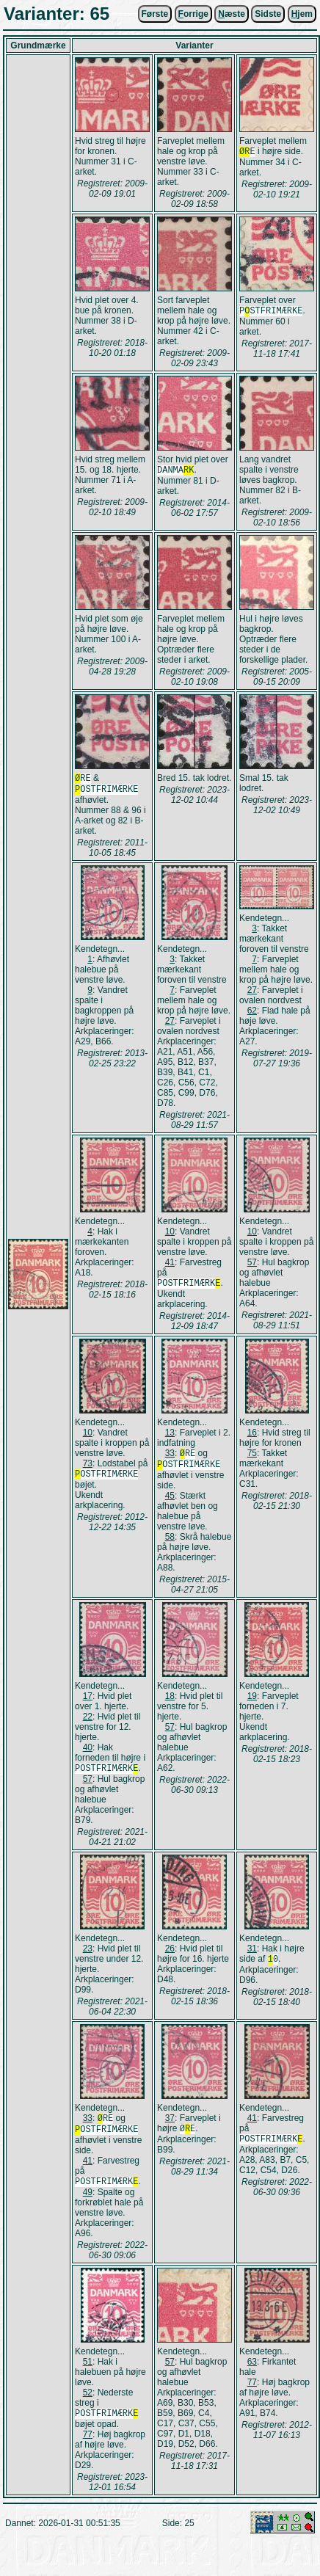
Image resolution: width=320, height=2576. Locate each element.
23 (87, 1957)
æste (231, 14)
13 (170, 1437)
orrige (193, 14)
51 (87, 2375)
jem (302, 14)
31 (252, 1957)
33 (170, 1459)
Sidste (268, 14)
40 (87, 1755)
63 (252, 2375)
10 (170, 1234)
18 (170, 1703)
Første (155, 14)
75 (252, 1457)
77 (87, 2449)
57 (252, 1265)
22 (87, 1724)
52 (87, 2406)
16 (252, 1437)
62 (252, 1013)
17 (87, 1703)
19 (252, 1703)
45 (170, 1503)
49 (87, 2205)
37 (170, 2127)
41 (170, 1265)
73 (87, 1468)
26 (170, 1957)
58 (170, 1544)
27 (170, 1024)
